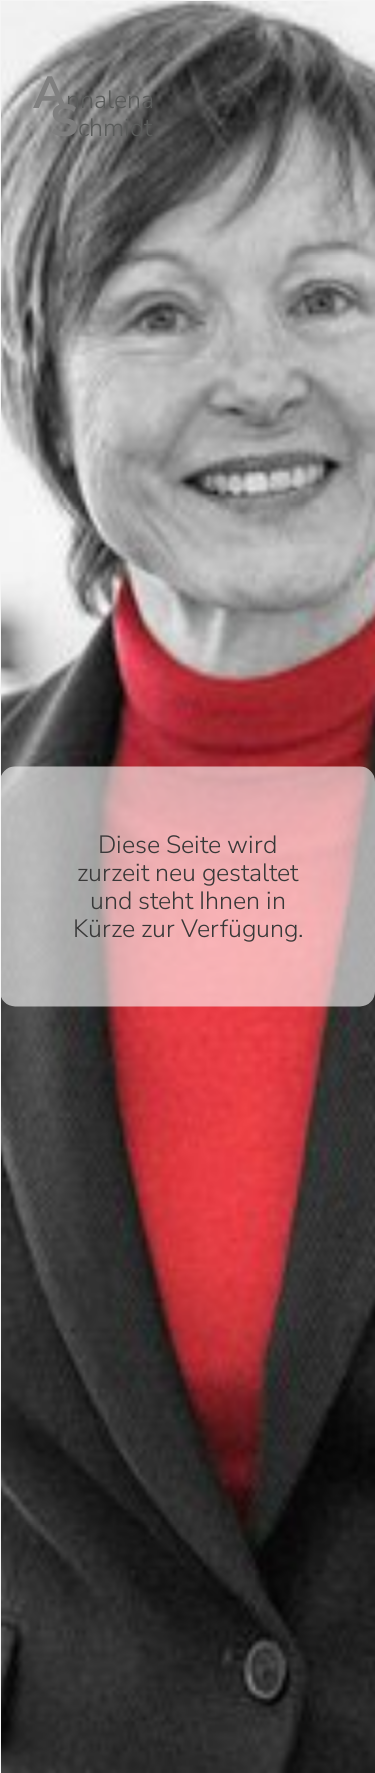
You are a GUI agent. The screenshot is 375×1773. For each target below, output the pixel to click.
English (355, 34)
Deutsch (355, 14)
